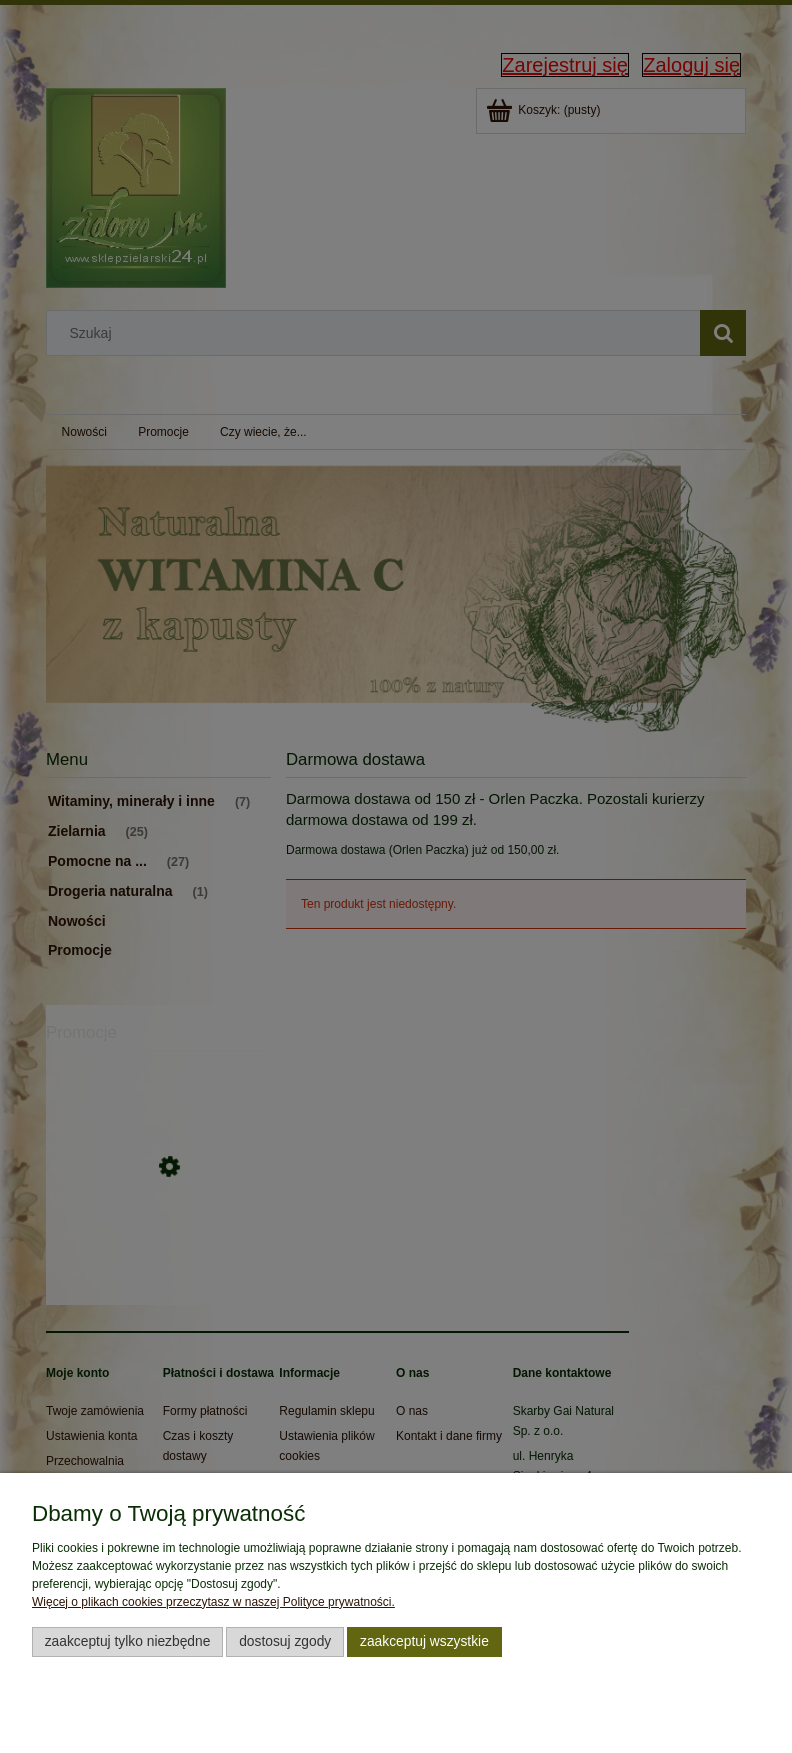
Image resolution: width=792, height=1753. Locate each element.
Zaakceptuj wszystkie (424, 1641)
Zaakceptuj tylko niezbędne (128, 1641)
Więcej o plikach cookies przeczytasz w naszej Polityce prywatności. (213, 1602)
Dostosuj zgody (285, 1641)
